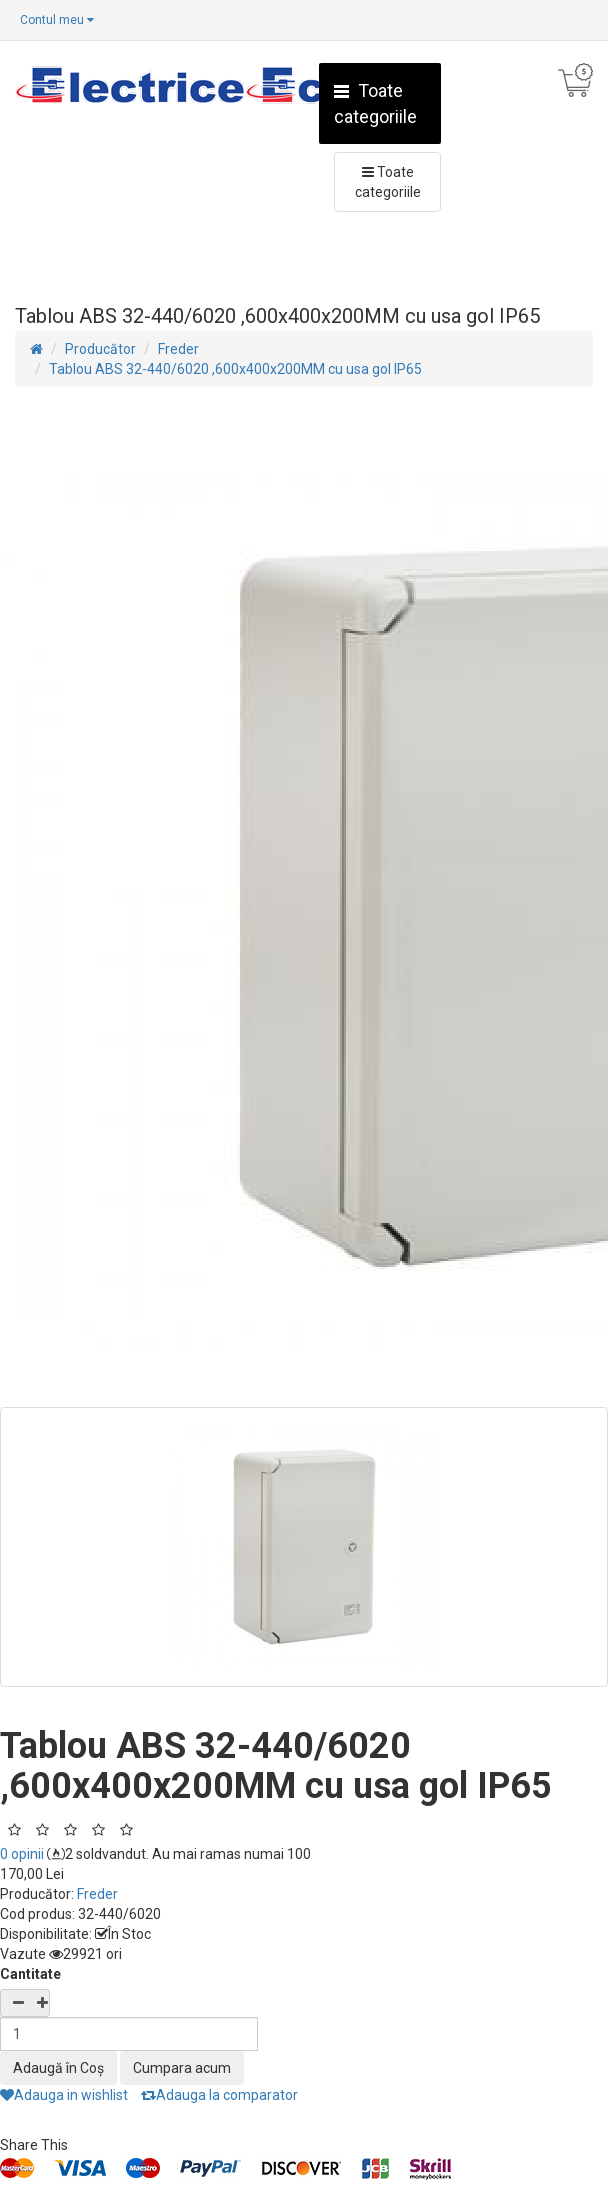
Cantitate (30, 1974)
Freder (178, 349)
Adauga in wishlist (64, 2095)
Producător (100, 349)
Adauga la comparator (219, 2095)
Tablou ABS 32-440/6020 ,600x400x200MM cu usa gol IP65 (235, 369)
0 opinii (22, 1854)
